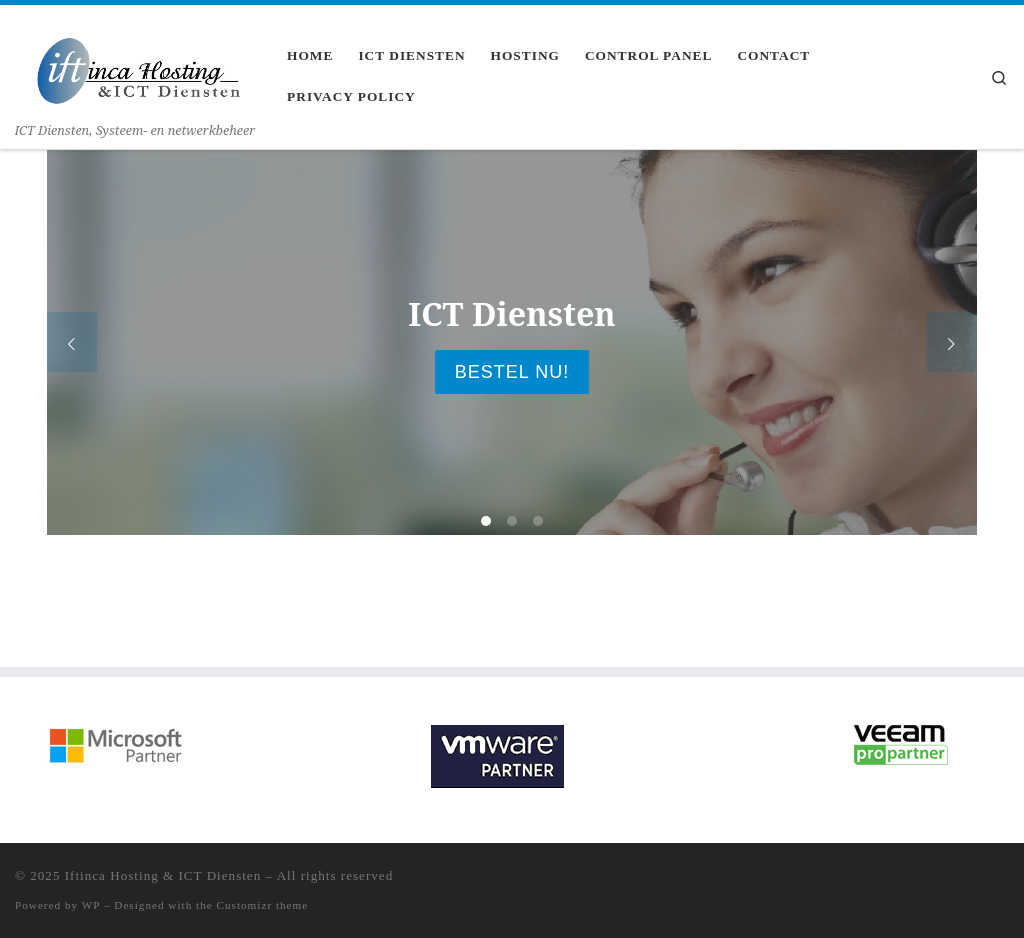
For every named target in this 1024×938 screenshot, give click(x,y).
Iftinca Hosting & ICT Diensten (163, 875)
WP (91, 905)
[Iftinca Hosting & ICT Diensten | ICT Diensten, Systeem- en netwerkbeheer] (135, 61)
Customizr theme (263, 905)
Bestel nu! (512, 372)
